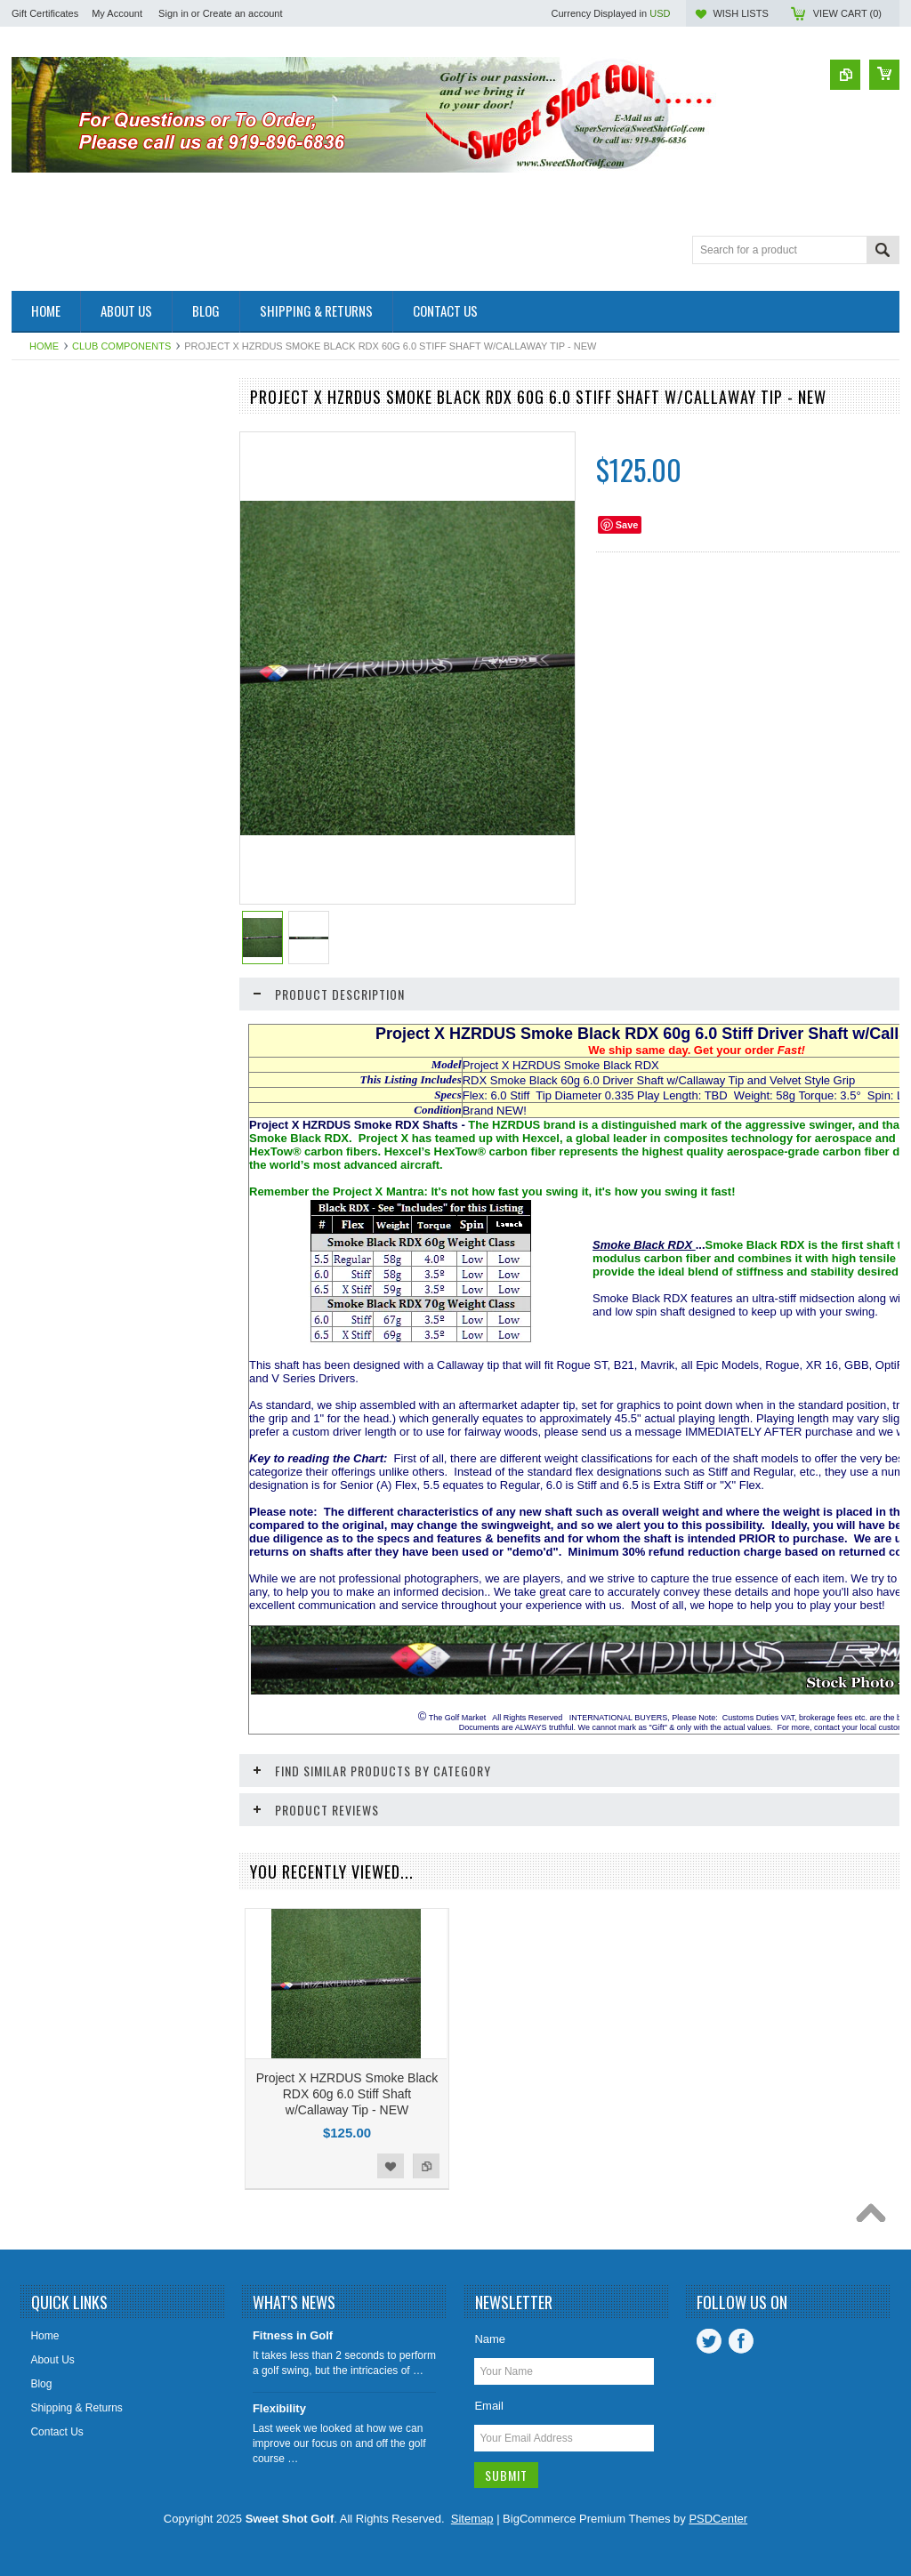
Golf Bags (45, 641)
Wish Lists (740, 13)
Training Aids (52, 973)
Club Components (121, 346)
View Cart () (847, 13)
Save (627, 524)
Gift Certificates (45, 13)
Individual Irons (57, 792)
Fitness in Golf (293, 2335)
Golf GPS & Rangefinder (79, 702)
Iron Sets (42, 823)
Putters (38, 943)
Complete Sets (56, 521)
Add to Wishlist (161, 1332)
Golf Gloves (49, 671)
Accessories (50, 430)
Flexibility (279, 2408)
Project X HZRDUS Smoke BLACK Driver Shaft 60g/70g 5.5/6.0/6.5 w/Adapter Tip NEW (116, 1260)
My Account (117, 13)
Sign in (173, 13)
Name (489, 2339)
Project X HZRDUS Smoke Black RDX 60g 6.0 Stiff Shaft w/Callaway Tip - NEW (347, 2094)
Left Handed (50, 912)
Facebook (741, 2341)
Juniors (38, 852)
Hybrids (39, 762)
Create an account (243, 13)
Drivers (38, 551)
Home (44, 346)
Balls (32, 461)
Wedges (40, 1003)
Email (489, 2405)
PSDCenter (718, 2518)
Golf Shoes (47, 732)
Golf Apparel (50, 611)
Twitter (709, 2341)
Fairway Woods (57, 581)
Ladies (36, 882)
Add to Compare (196, 1332)
